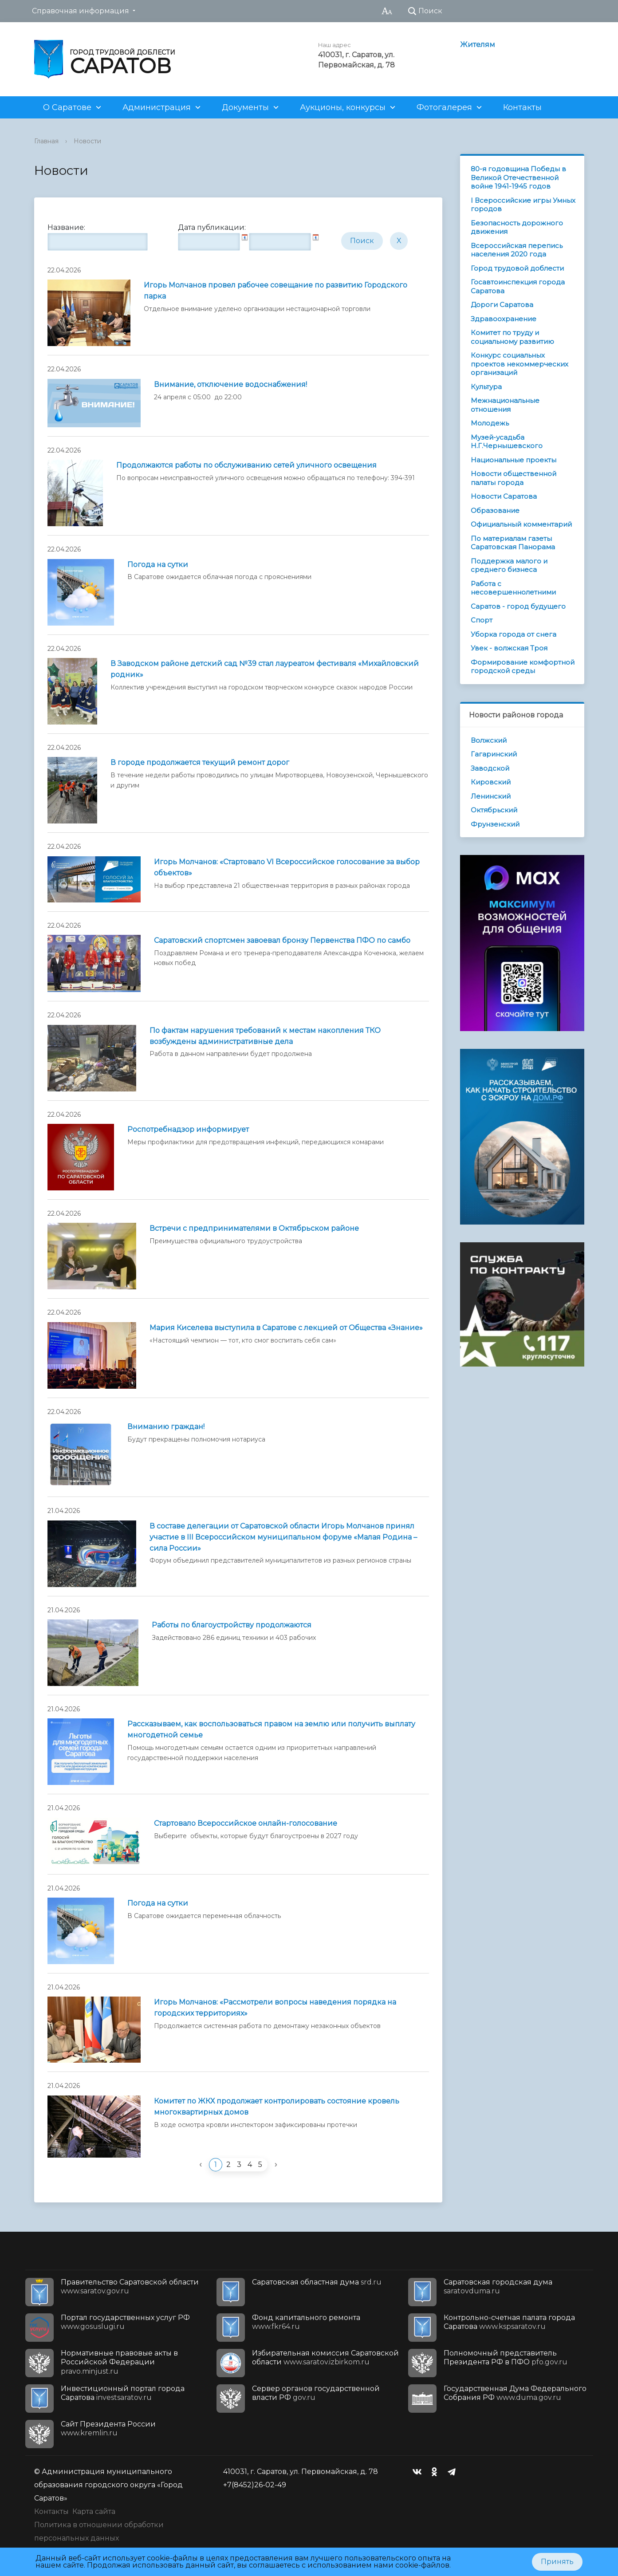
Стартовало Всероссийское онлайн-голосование (245, 1823)
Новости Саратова (504, 496)
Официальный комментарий (521, 524)
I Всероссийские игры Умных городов (523, 204)
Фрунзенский (495, 824)
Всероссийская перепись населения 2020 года (517, 250)
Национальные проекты (513, 460)
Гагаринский (494, 754)
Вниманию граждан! (166, 1426)
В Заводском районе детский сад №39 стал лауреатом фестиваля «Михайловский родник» (264, 669)
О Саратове (67, 107)
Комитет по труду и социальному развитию (512, 337)
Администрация (156, 107)
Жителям (477, 44)
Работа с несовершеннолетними (513, 588)
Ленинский (491, 796)
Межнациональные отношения (505, 405)
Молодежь (490, 423)
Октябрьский (494, 810)
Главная (46, 141)
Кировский (491, 782)
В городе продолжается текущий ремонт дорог (199, 762)
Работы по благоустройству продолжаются (231, 1625)
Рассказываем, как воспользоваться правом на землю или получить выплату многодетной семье (271, 1729)
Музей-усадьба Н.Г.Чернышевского (507, 441)
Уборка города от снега (513, 634)
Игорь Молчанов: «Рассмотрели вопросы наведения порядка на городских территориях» (275, 2007)
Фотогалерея (444, 107)
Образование (495, 510)
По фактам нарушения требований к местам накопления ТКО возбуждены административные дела (265, 1036)
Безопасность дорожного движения (517, 227)
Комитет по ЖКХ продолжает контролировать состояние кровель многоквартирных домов (276, 2106)
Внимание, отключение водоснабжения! (230, 384)
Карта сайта (93, 2511)
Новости (87, 141)
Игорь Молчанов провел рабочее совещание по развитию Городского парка (275, 290)
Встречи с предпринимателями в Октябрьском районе (254, 1228)
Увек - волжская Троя (509, 648)
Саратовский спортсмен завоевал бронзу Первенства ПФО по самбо (282, 940)
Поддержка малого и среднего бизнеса (509, 565)
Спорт (481, 620)
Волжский (489, 740)
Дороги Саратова (502, 304)
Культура (486, 386)
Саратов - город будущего (518, 606)
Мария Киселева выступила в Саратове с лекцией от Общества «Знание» (286, 1327)
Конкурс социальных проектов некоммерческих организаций (519, 364)
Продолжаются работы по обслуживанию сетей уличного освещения (246, 465)
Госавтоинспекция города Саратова (518, 286)
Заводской (490, 768)
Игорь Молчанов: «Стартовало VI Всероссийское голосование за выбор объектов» (287, 867)
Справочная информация (80, 11)
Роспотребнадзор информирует (188, 1129)
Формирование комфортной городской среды (523, 666)
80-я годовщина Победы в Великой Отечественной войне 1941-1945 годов (518, 177)
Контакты (522, 107)
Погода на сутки (157, 564)
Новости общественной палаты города (513, 478)
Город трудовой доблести (517, 268)
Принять (557, 2561)
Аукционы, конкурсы (343, 107)
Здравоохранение (503, 319)
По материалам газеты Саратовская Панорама (513, 542)
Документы (245, 107)
